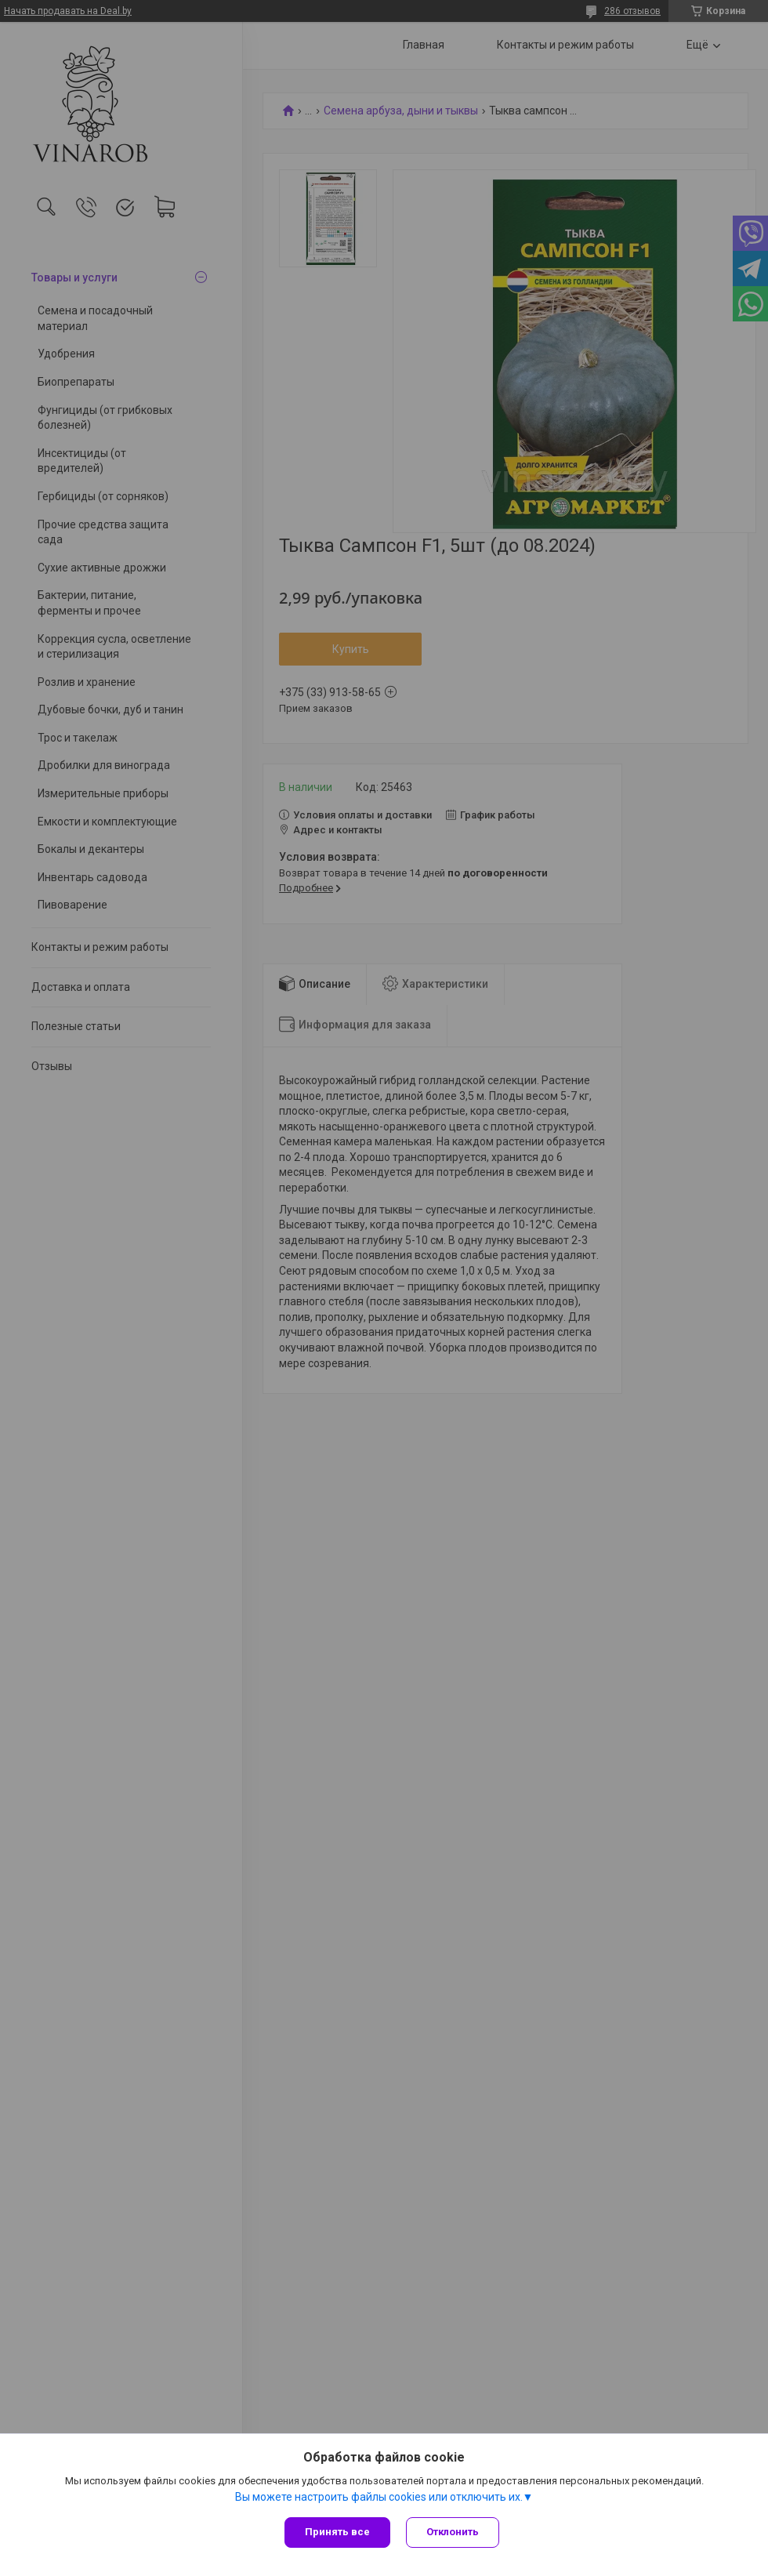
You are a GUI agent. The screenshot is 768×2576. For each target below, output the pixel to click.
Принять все (337, 2532)
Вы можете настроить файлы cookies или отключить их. (379, 2497)
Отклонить (452, 2532)
